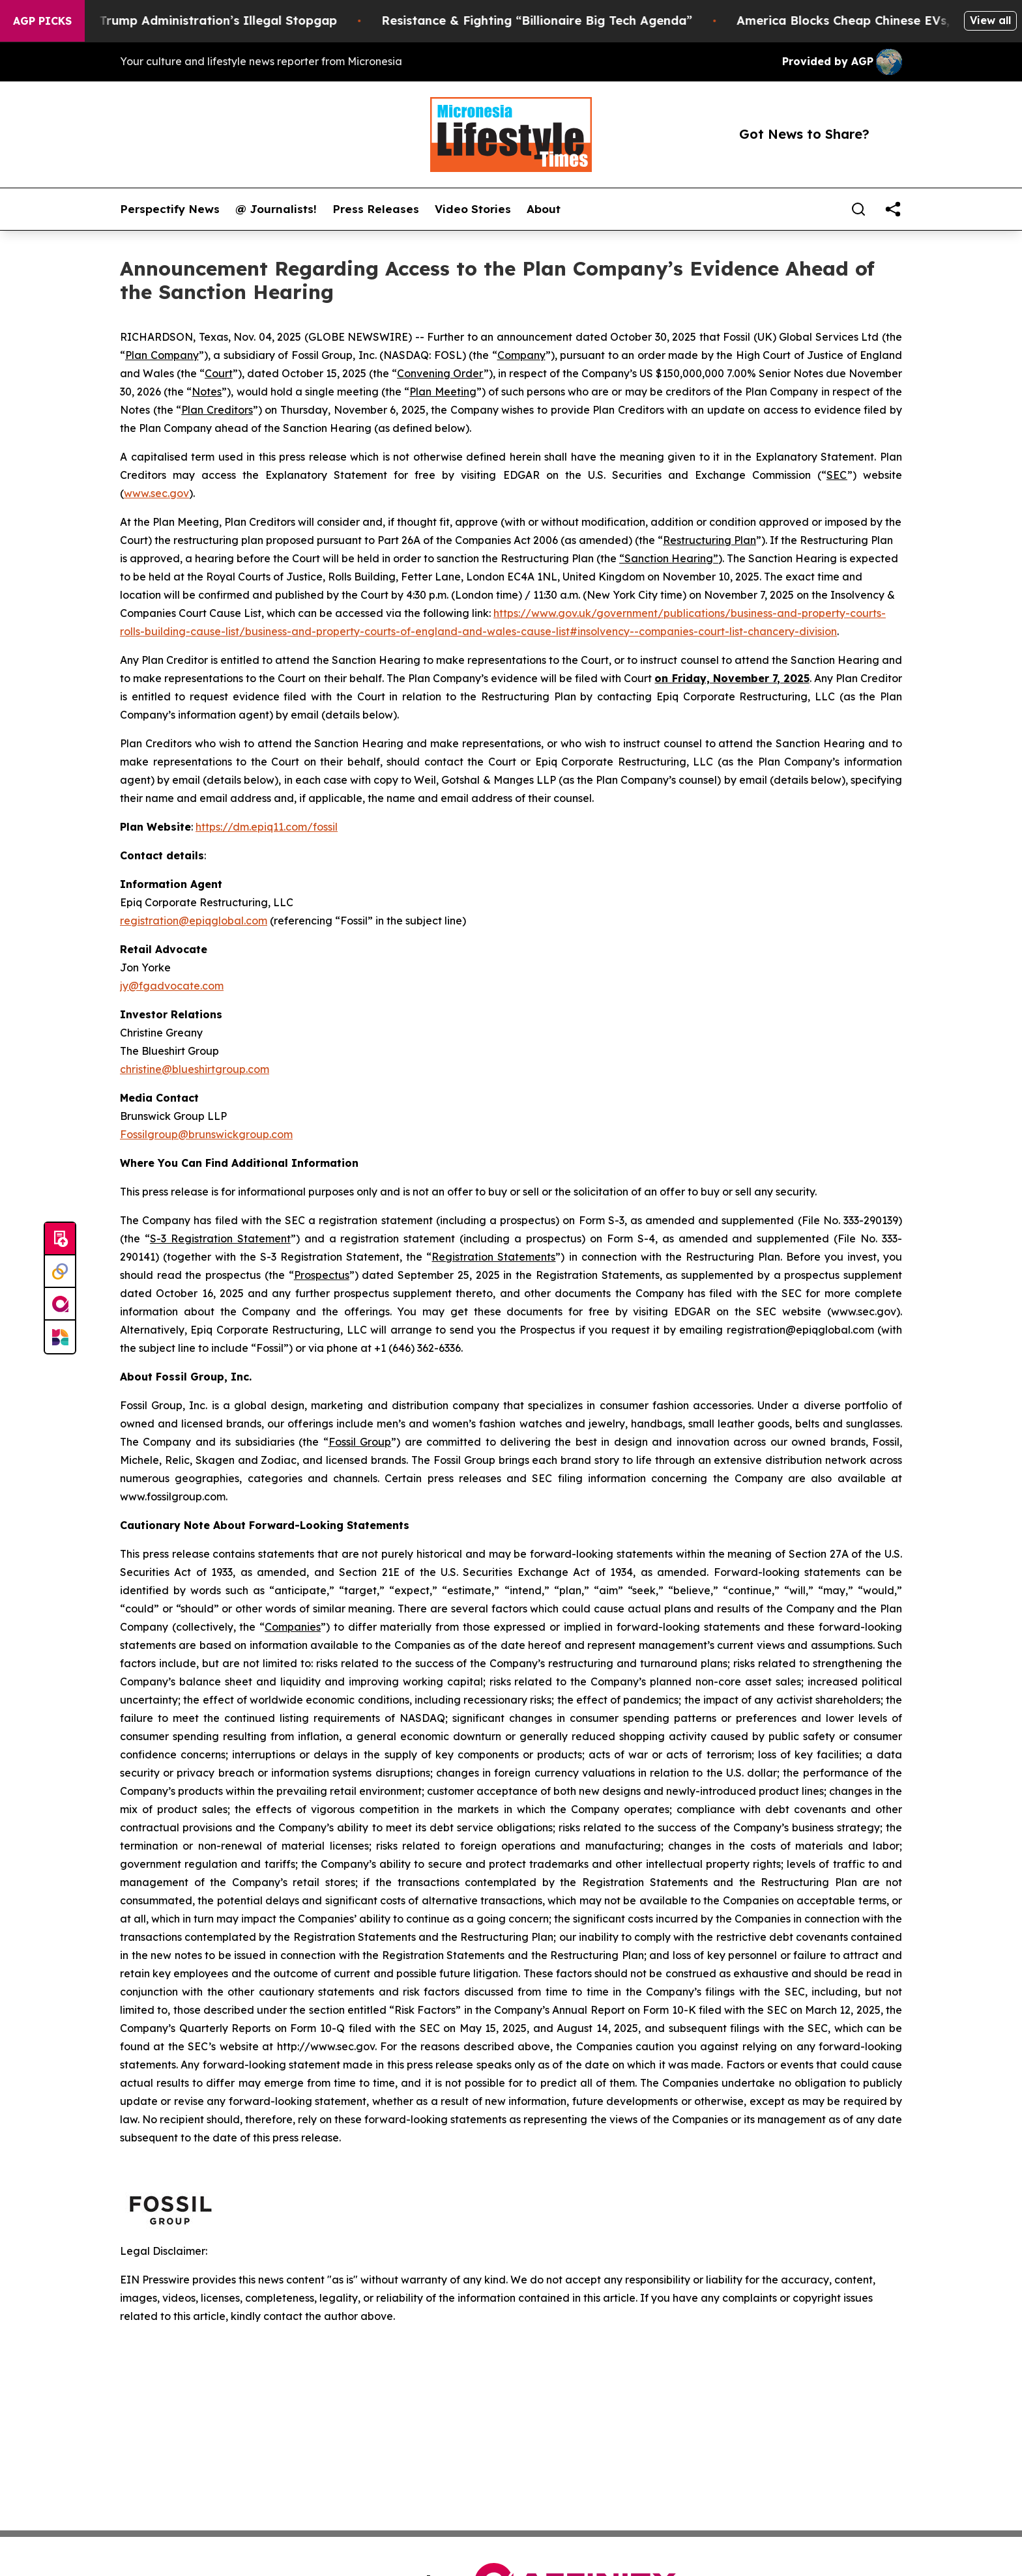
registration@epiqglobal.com (193, 920)
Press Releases (375, 209)
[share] (893, 209)
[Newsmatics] (60, 1337)
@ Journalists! (276, 209)
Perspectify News (170, 209)
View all (990, 20)
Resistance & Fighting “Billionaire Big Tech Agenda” (551, 20)
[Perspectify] (60, 1271)
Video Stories (473, 209)
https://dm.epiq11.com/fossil (267, 826)
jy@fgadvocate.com (172, 985)
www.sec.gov (156, 493)
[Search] (858, 209)
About (544, 209)
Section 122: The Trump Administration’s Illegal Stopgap (182, 20)
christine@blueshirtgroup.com (194, 1069)
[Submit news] (60, 1239)
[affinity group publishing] (60, 1304)
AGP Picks (42, 20)
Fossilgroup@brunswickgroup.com (206, 1134)
